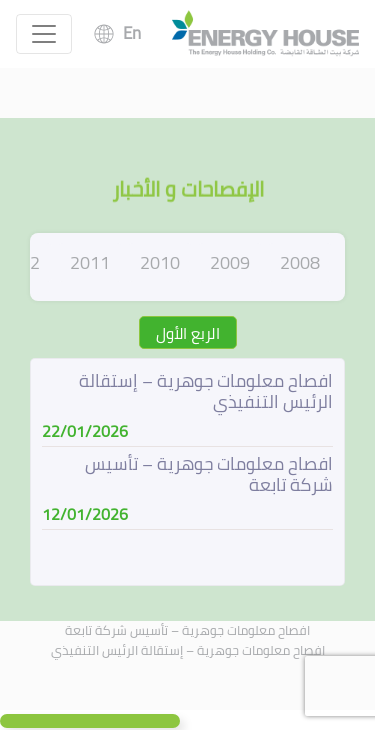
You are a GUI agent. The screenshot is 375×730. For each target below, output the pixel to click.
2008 (300, 262)
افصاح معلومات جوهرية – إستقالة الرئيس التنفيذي (188, 650)
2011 (90, 262)
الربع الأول (188, 333)
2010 (160, 262)
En (132, 33)
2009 (230, 262)
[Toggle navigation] (44, 34)
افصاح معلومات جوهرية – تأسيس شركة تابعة (187, 630)
